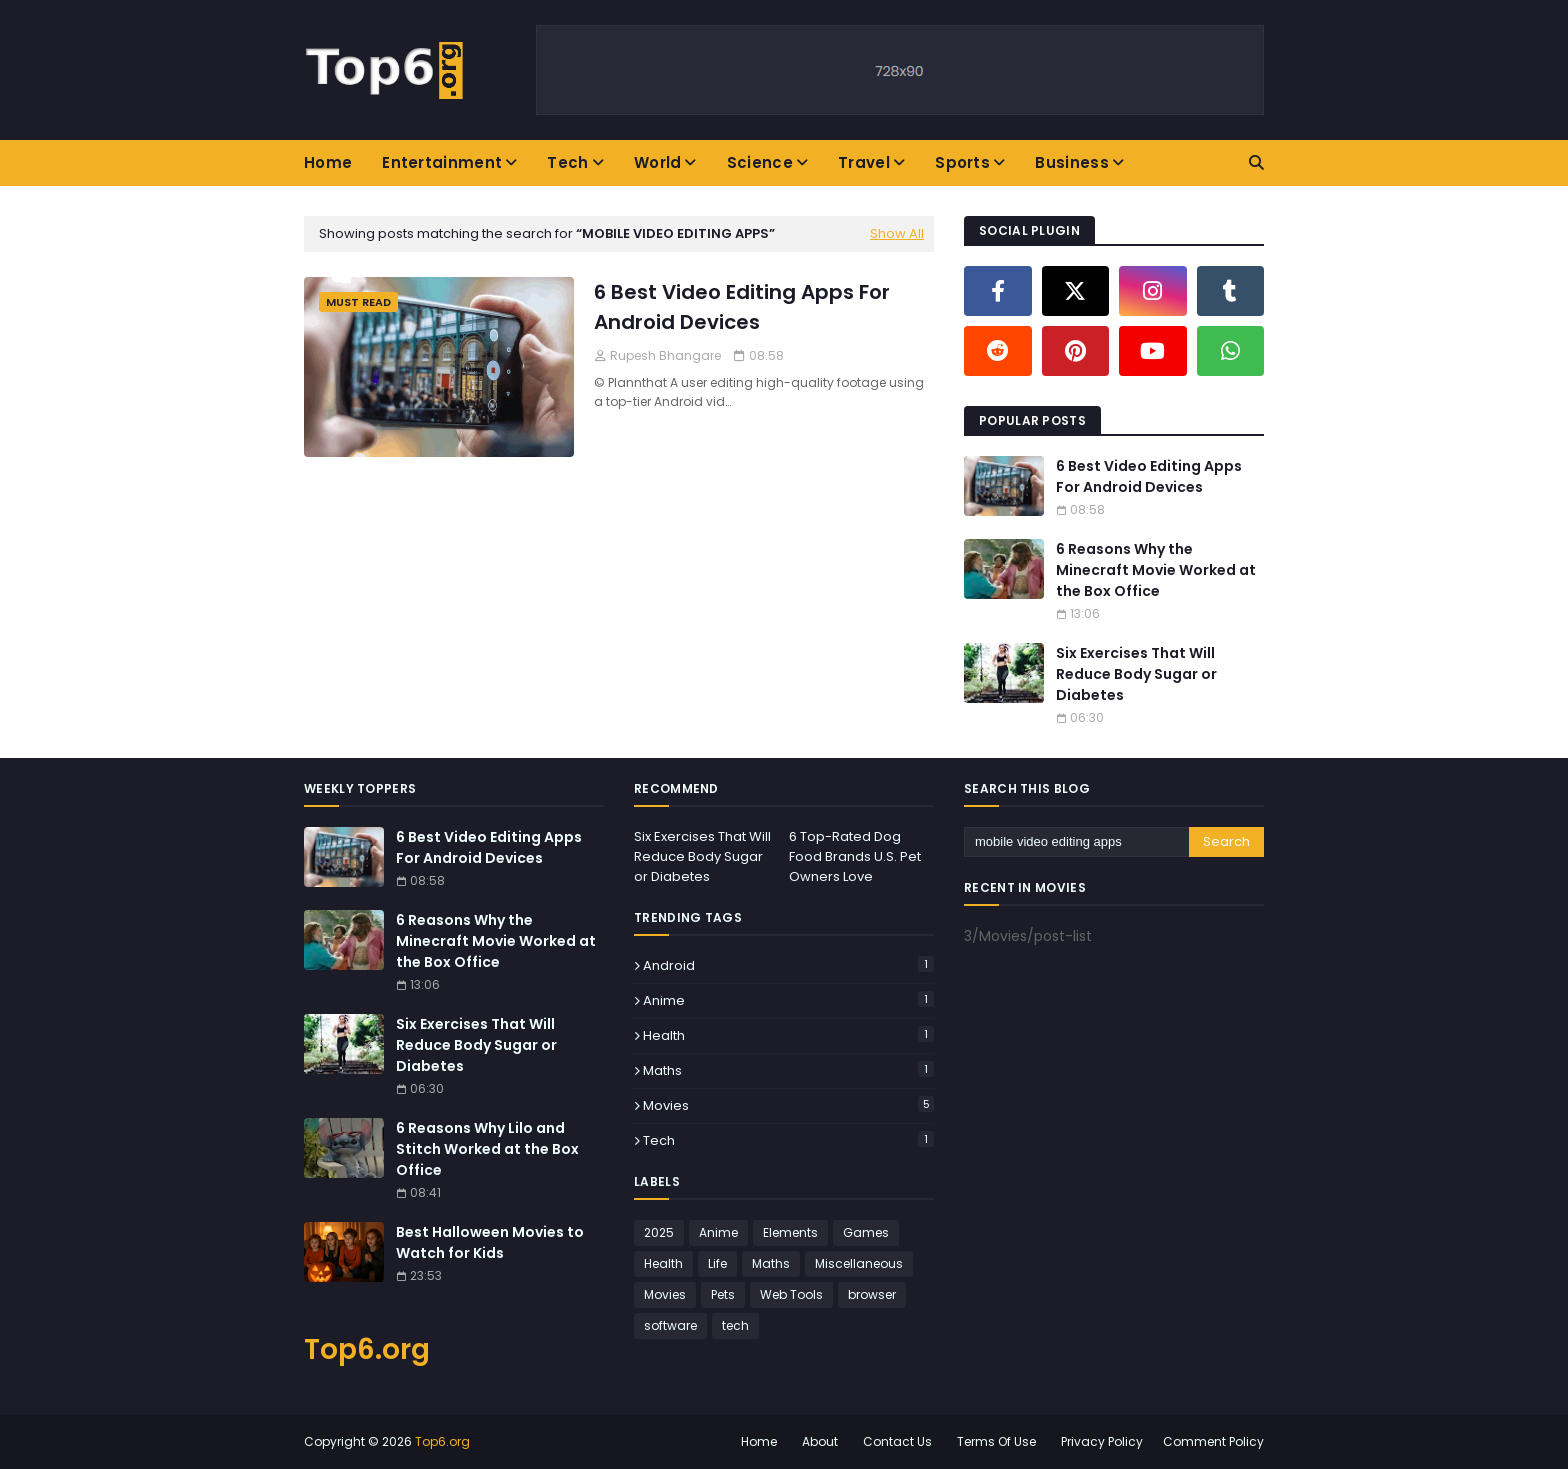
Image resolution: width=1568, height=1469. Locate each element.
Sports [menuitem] (962, 162)
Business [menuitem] (1071, 162)
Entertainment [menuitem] (442, 162)
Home (759, 1441)
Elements (790, 1232)
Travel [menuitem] (864, 162)
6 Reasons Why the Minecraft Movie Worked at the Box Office (1156, 570)
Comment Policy (1213, 1441)
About (820, 1441)
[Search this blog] (1076, 842)
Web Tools (791, 1294)
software (670, 1325)
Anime (788, 1000)
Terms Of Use (996, 1441)
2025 (659, 1232)
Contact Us (897, 1441)
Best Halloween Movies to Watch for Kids (490, 1242)
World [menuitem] (658, 162)
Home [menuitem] (328, 162)
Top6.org (367, 1349)
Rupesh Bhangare (665, 355)
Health (788, 1035)
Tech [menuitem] (567, 162)
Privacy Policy (1102, 1441)
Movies (788, 1105)
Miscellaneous (859, 1263)
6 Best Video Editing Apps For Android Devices (742, 307)
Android (788, 965)
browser (872, 1294)
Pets (723, 1294)
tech (788, 1140)
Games (866, 1232)
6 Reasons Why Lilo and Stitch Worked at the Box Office (487, 1149)
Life (717, 1263)
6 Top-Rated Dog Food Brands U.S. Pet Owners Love (855, 856)
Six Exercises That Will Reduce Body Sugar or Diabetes (1136, 674)
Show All (897, 233)
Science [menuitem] (760, 162)
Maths (788, 1070)
